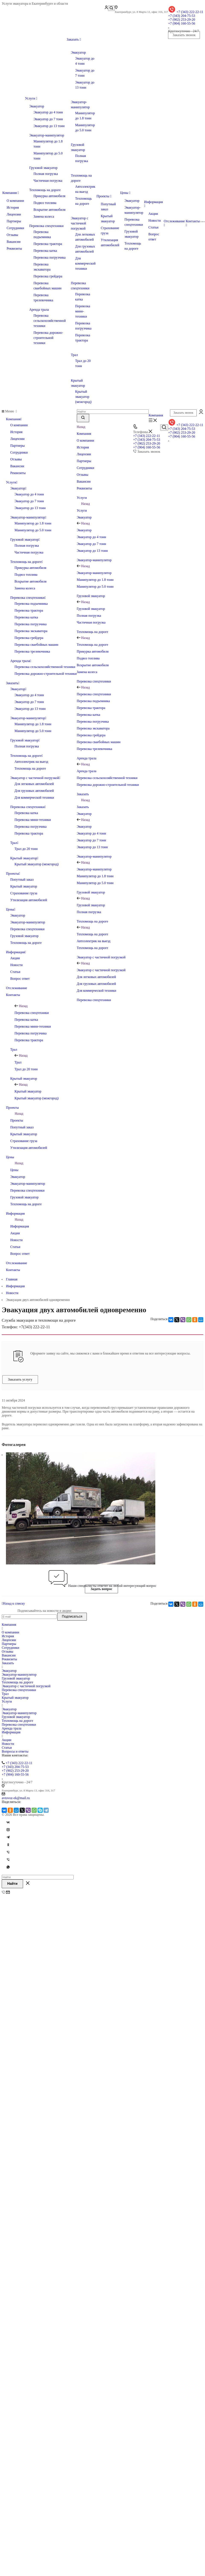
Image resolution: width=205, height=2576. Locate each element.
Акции (153, 213)
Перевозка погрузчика (49, 257)
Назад (83, 503)
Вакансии (13, 241)
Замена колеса (43, 216)
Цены (125, 193)
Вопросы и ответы (15, 1751)
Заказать (74, 39)
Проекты (103, 196)
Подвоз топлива (44, 203)
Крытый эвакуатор (28, 1091)
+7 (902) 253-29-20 (181, 19)
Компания (10, 193)
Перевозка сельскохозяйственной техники (49, 321)
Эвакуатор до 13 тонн (49, 126)
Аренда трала (39, 309)
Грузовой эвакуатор (43, 168)
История (13, 207)
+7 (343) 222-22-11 (189, 12)
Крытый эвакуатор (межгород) (83, 397)
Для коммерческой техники (85, 263)
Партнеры (14, 221)
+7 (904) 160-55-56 (181, 23)
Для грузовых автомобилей (34, 790)
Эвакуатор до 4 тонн (48, 112)
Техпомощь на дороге (45, 190)
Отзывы (12, 235)
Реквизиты (14, 248)
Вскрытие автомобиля (49, 209)
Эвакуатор (36, 106)
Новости (154, 220)
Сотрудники (15, 228)
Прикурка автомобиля (49, 196)
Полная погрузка (45, 174)
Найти (12, 1883)
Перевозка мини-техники (82, 311)
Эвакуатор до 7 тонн (48, 119)
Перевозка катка (45, 250)
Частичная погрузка (47, 180)
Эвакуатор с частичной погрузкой (79, 223)
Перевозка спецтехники (46, 226)
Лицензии (14, 214)
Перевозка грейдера (47, 276)
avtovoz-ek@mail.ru (16, 1798)
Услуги (31, 98)
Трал (74, 355)
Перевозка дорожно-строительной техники (48, 338)
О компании (15, 200)
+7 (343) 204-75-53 (181, 16)
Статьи (153, 227)
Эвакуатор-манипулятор (46, 135)
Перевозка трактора (47, 244)
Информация (19, 1226)
